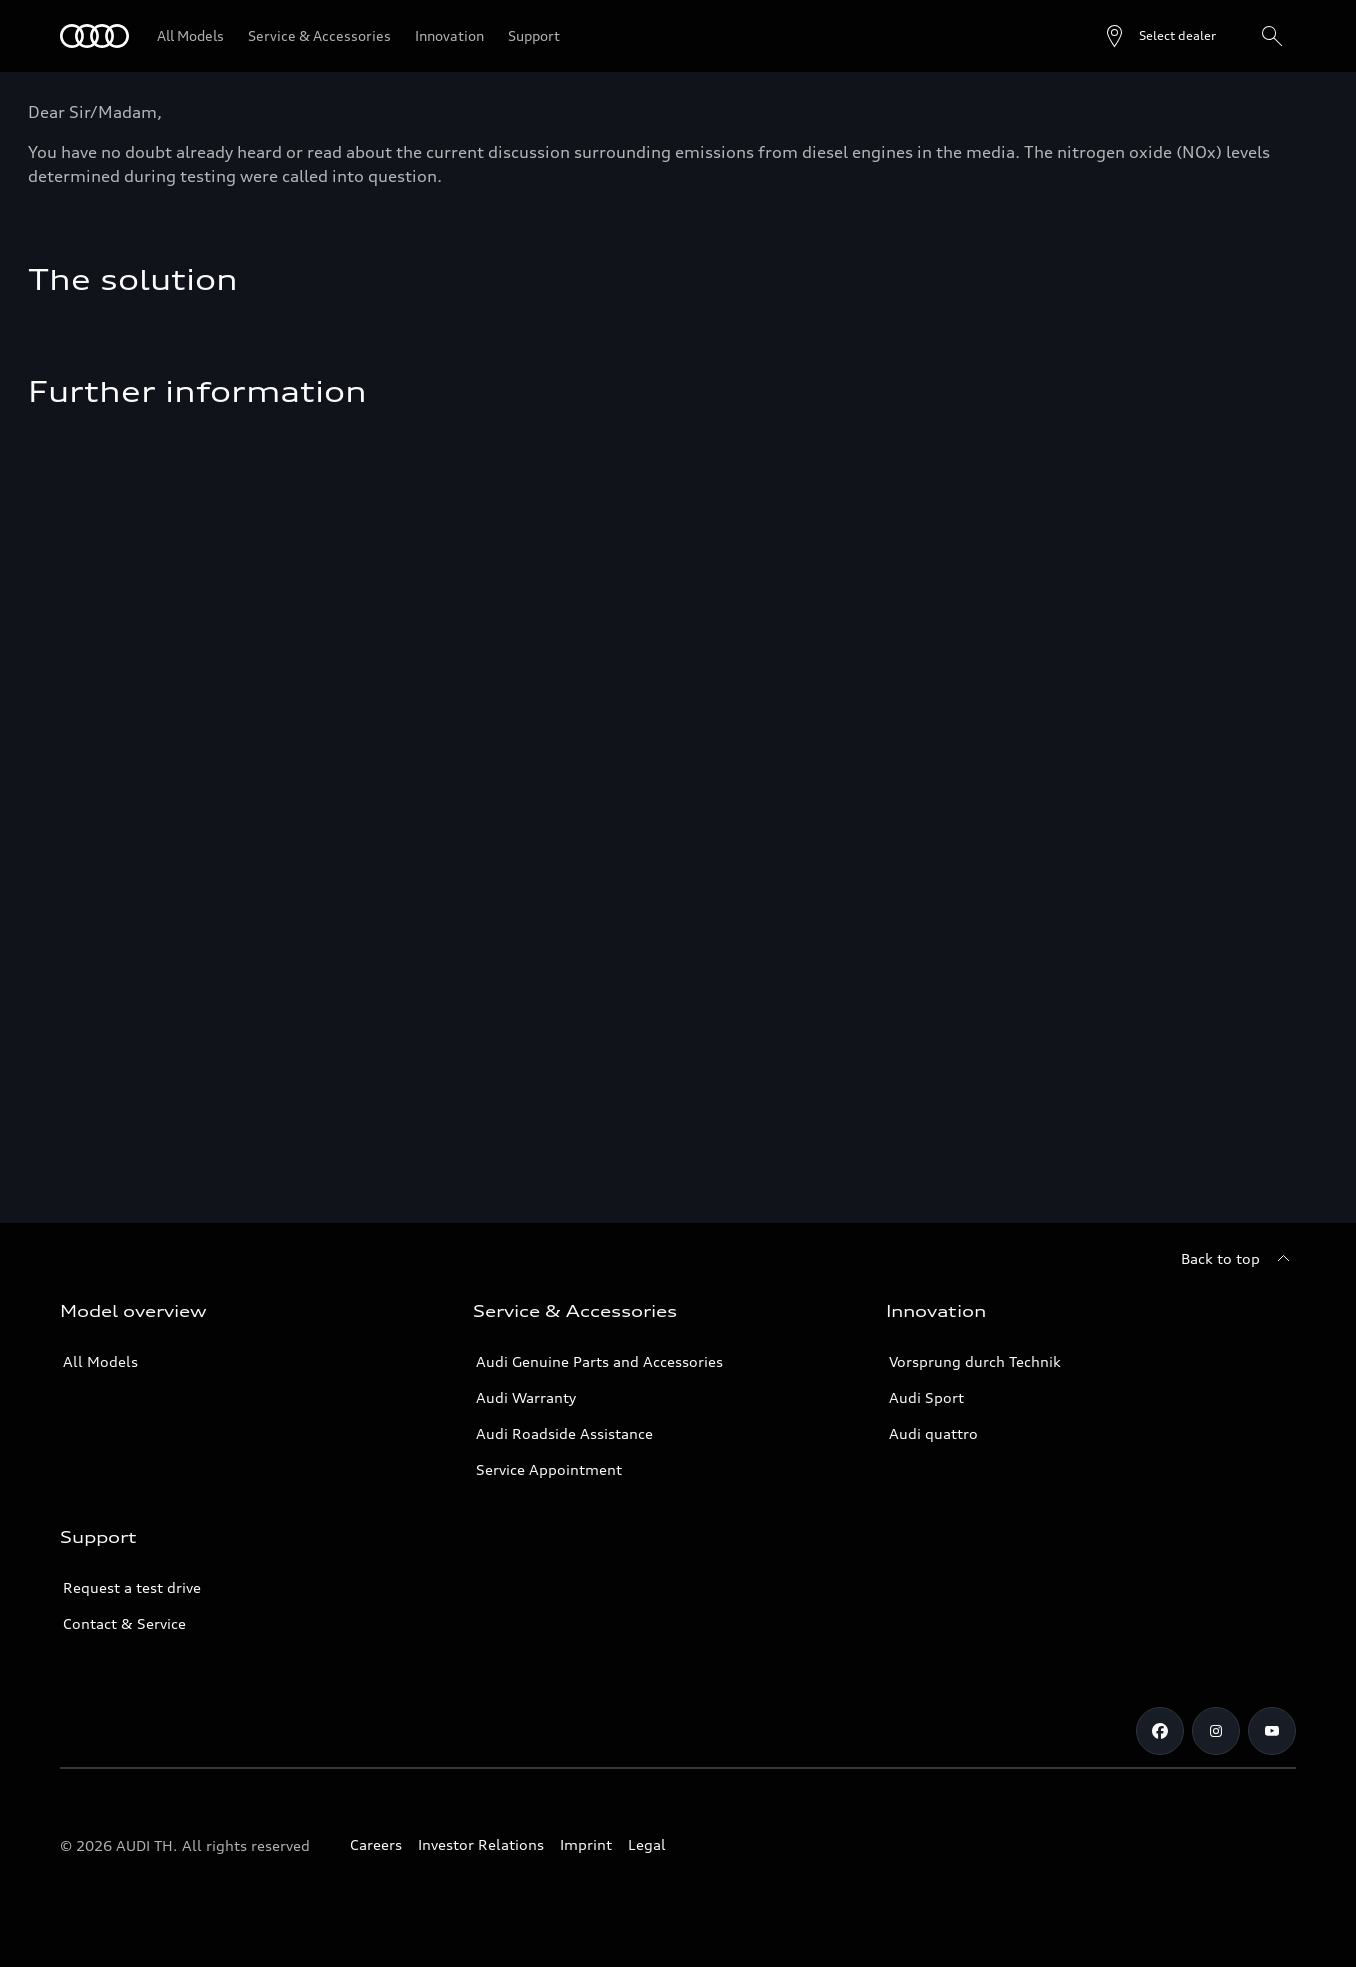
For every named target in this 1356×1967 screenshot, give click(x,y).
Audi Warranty (526, 1397)
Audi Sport (926, 1397)
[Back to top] (1238, 1259)
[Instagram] (1216, 1731)
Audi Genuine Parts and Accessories (599, 1361)
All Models (100, 1361)
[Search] (1272, 36)
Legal (647, 1844)
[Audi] (94, 36)
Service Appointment (549, 1469)
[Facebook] (1160, 1731)
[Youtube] (1272, 1731)
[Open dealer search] (1159, 36)
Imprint (586, 1844)
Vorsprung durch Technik (975, 1361)
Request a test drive (132, 1587)
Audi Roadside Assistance (564, 1433)
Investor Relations (481, 1844)
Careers (376, 1844)
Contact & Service (124, 1623)
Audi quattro (933, 1433)
